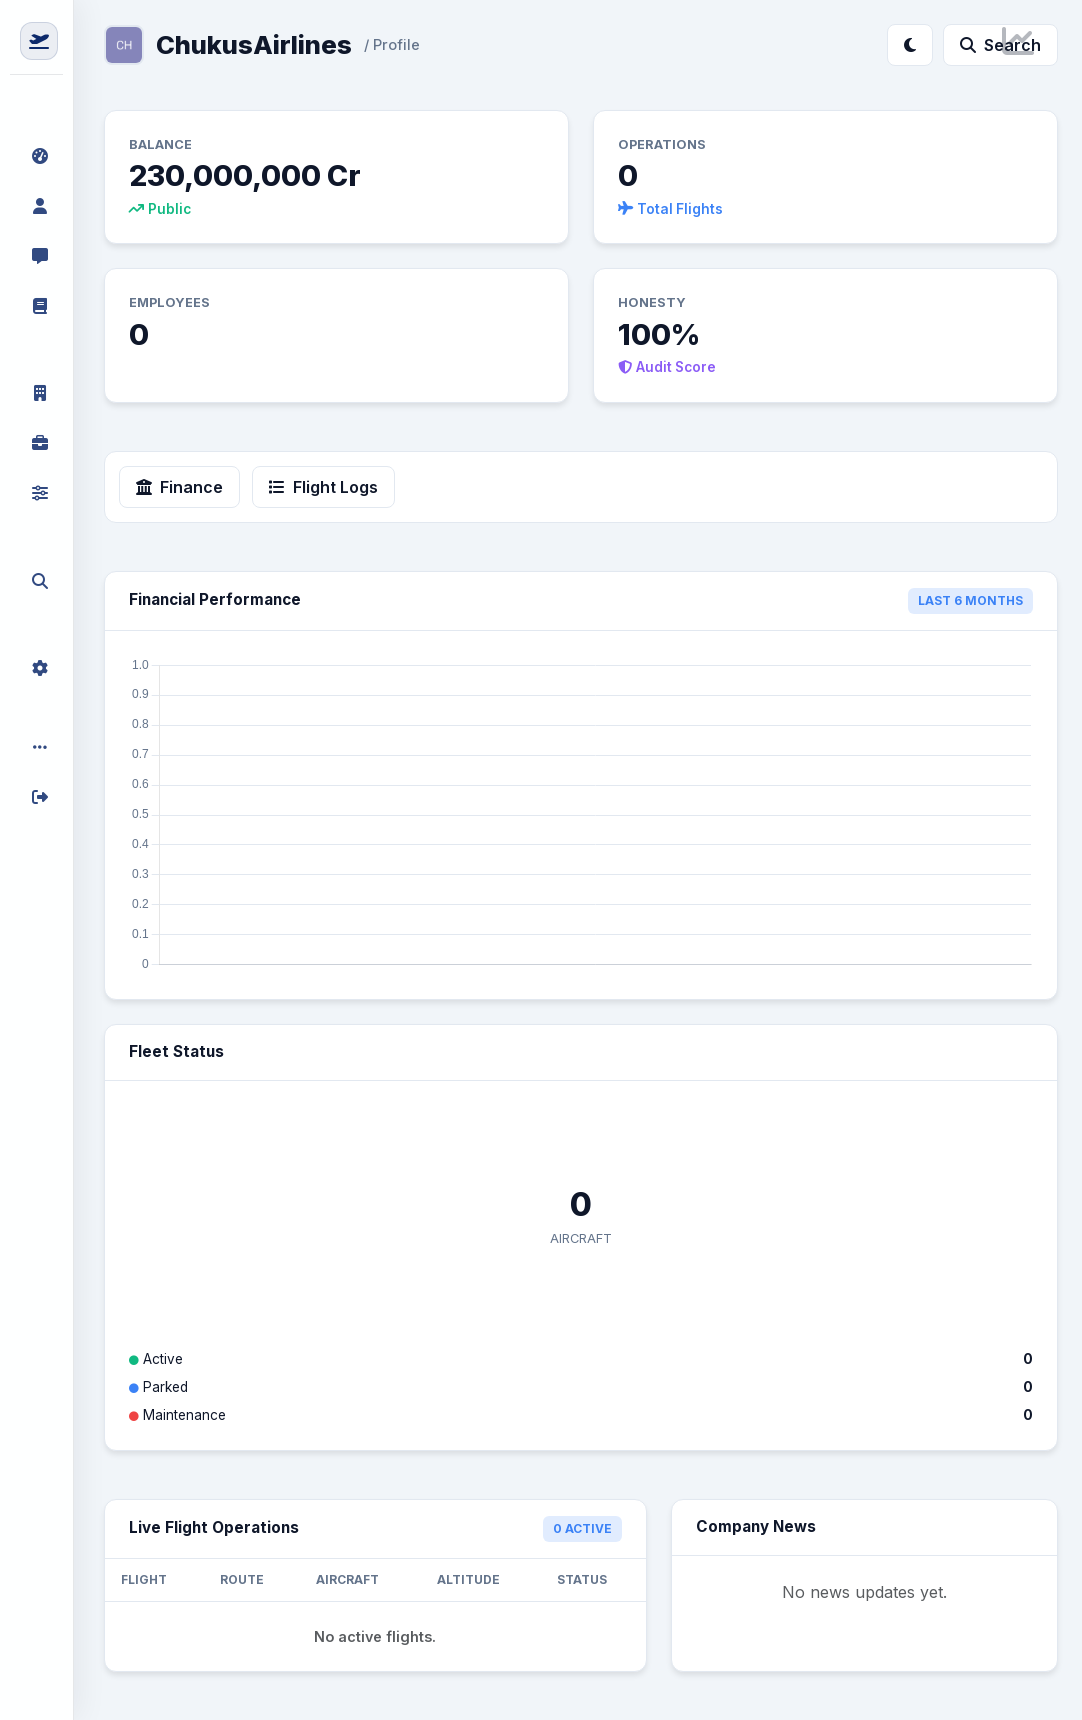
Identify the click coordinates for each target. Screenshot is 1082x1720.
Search (1000, 45)
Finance (179, 487)
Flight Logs (323, 487)
